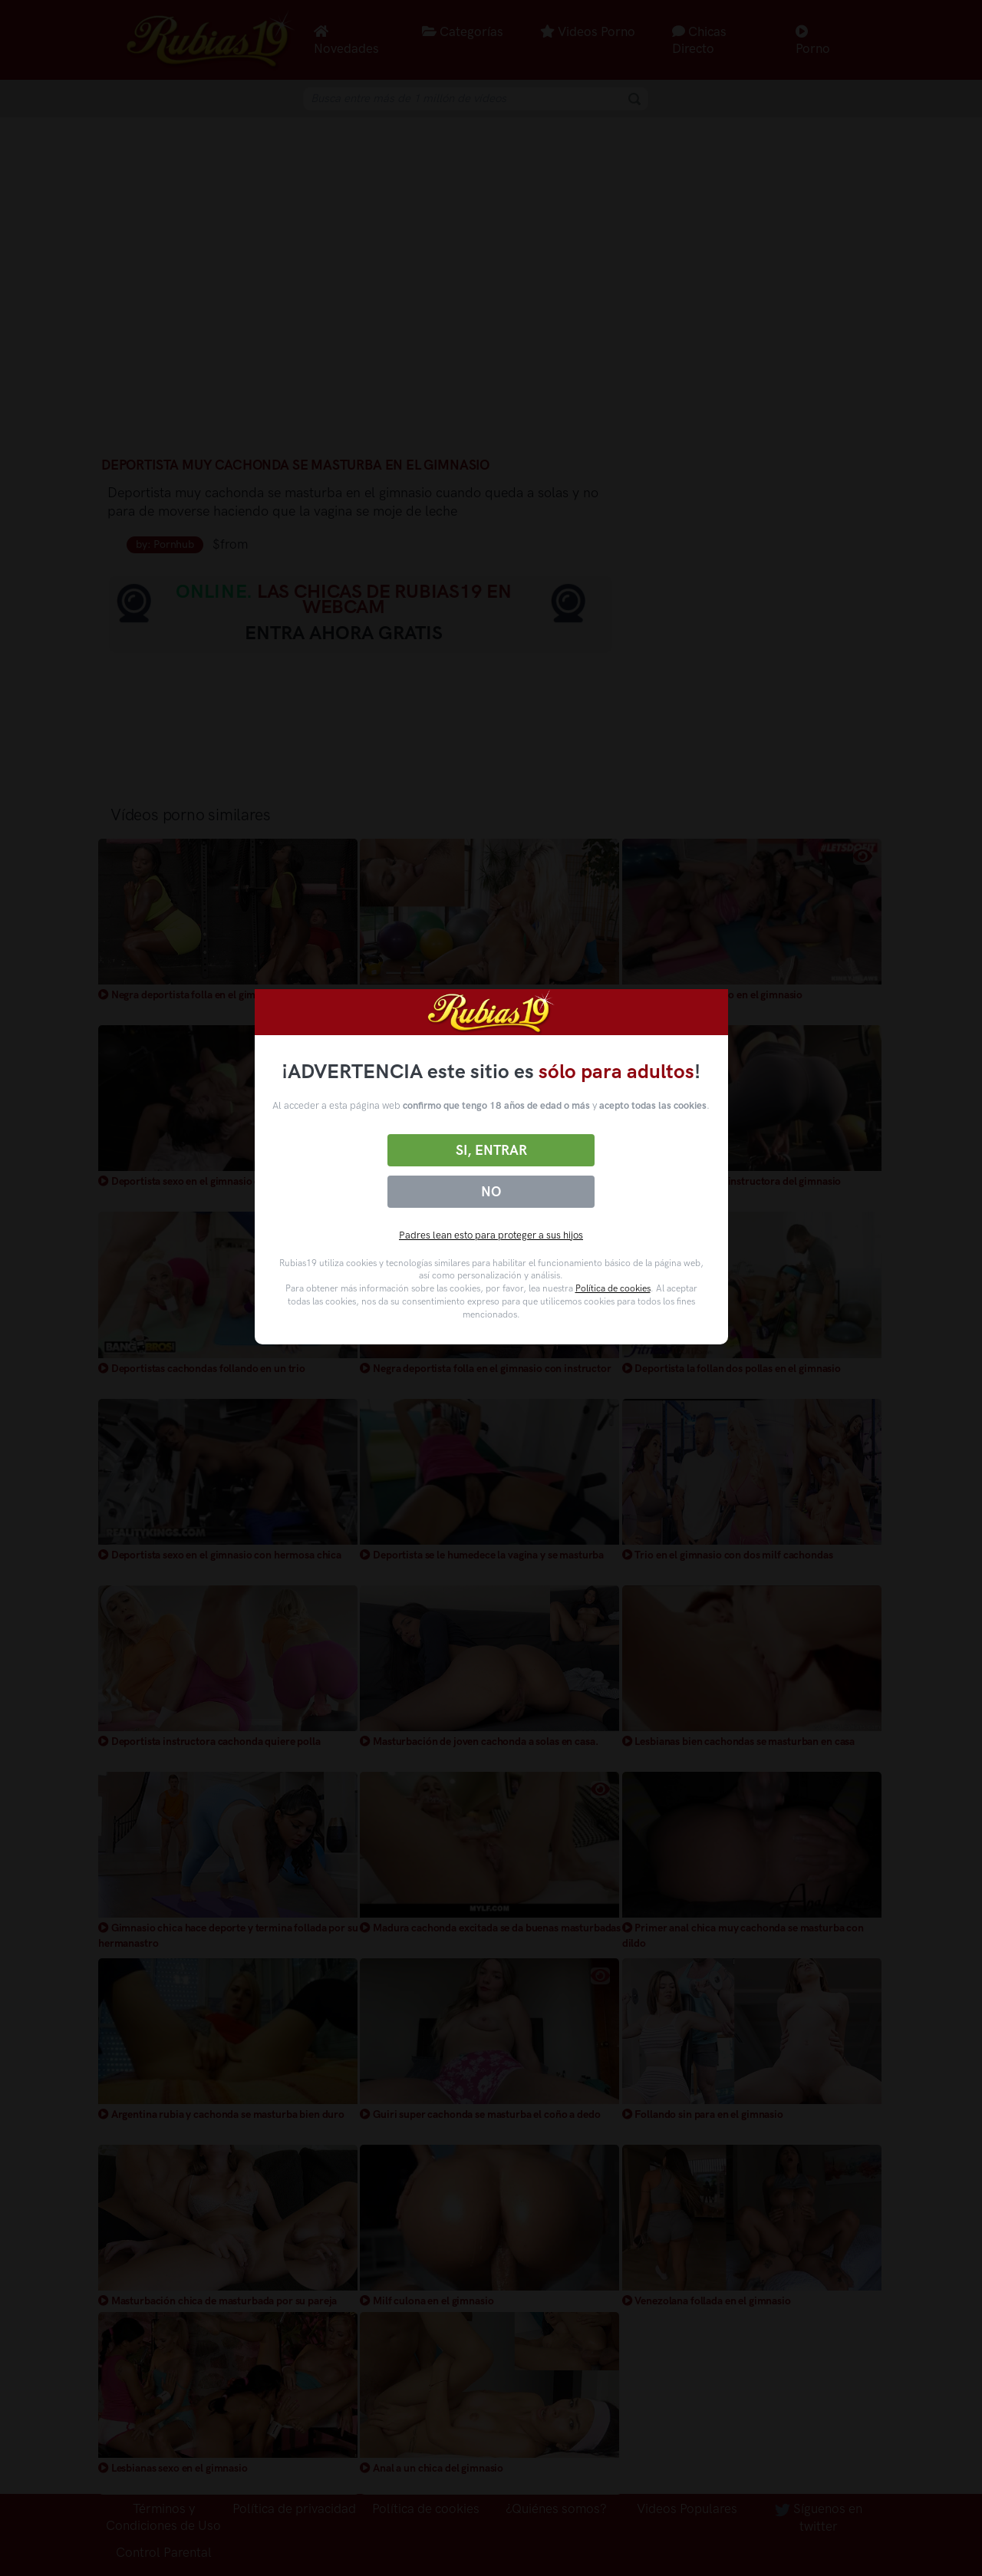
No (491, 1191)
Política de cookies (613, 1288)
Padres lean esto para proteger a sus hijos (491, 1235)
